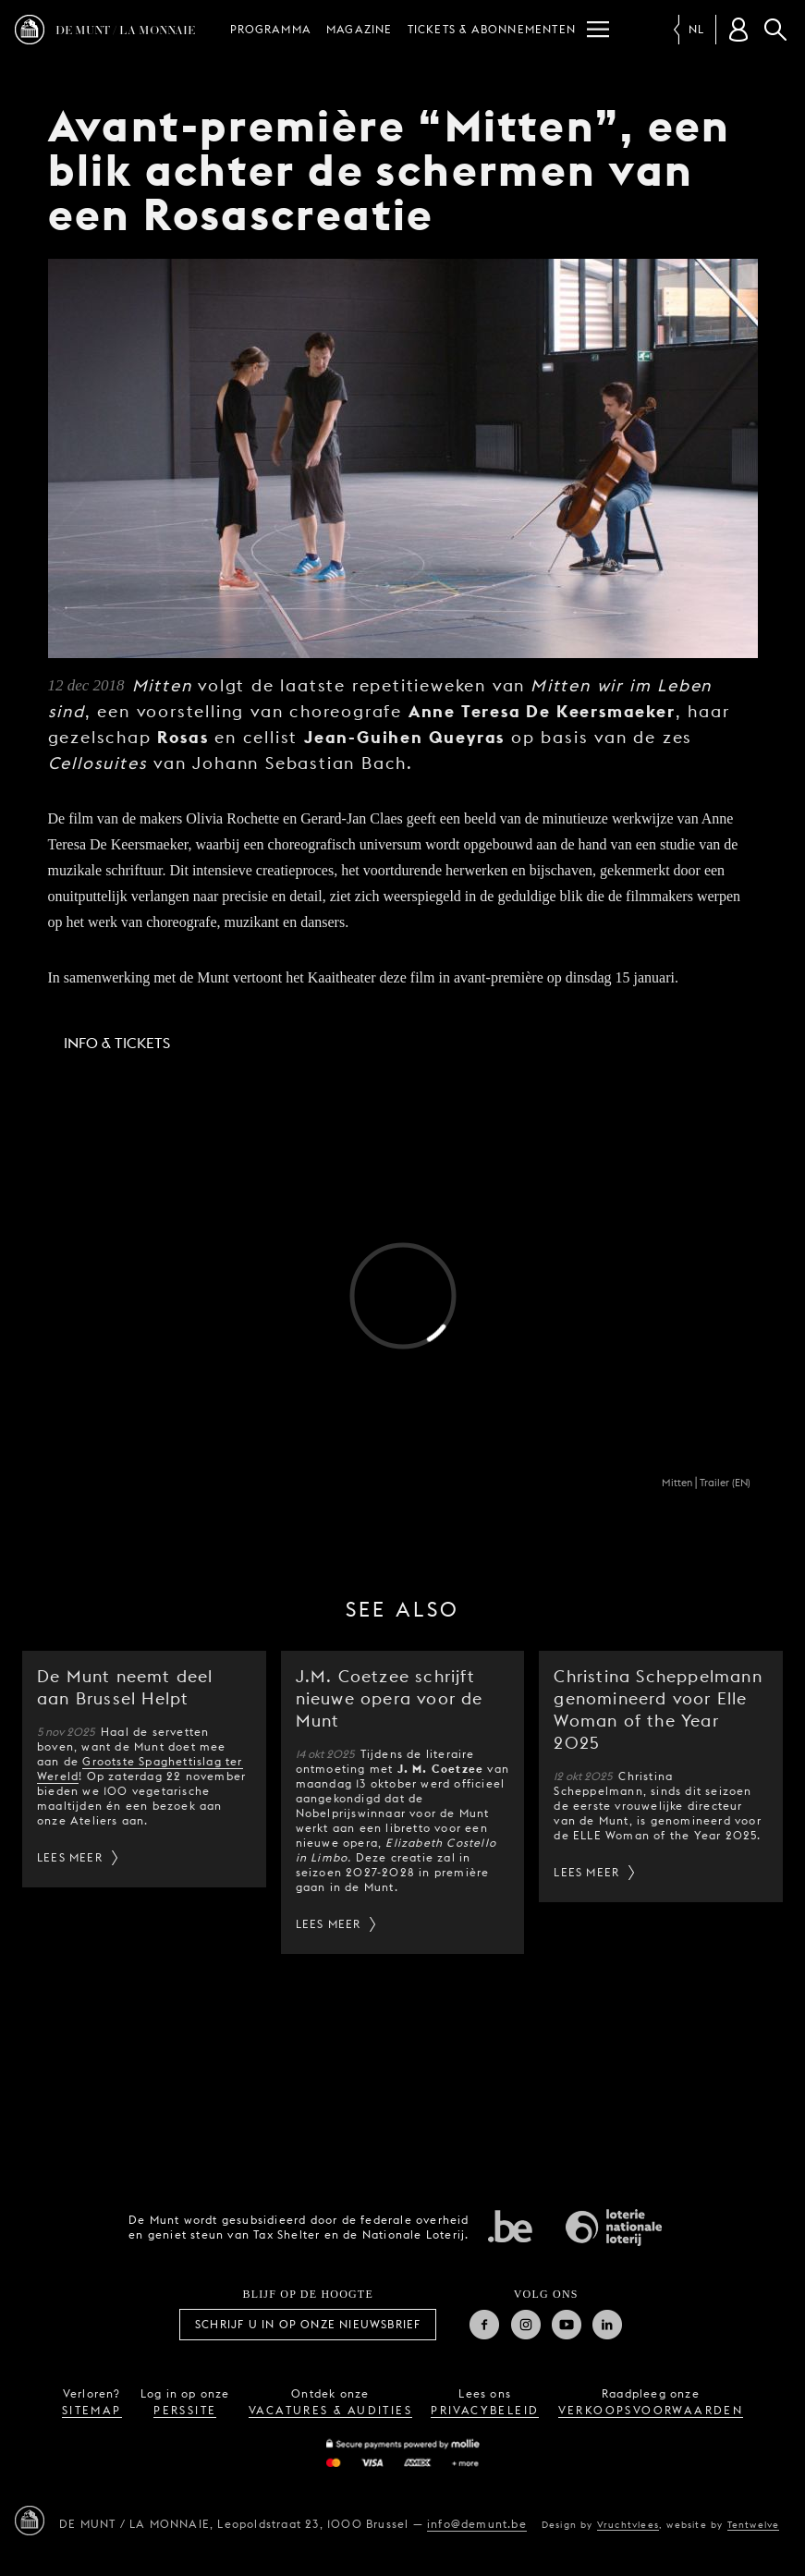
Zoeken (775, 29)
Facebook (484, 2324)
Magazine (359, 29)
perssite (184, 2410)
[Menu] (598, 29)
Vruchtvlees (628, 2524)
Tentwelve (753, 2524)
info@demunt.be (477, 2524)
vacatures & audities (330, 2410)
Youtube (566, 2324)
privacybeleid (485, 2410)
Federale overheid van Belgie (510, 2225)
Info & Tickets (117, 1043)
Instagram (526, 2324)
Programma (270, 29)
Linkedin (607, 2324)
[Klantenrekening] (738, 29)
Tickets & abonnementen (492, 29)
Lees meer (70, 1857)
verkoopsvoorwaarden (651, 2410)
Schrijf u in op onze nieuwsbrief (308, 2324)
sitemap (92, 2410)
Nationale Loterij (614, 2227)
